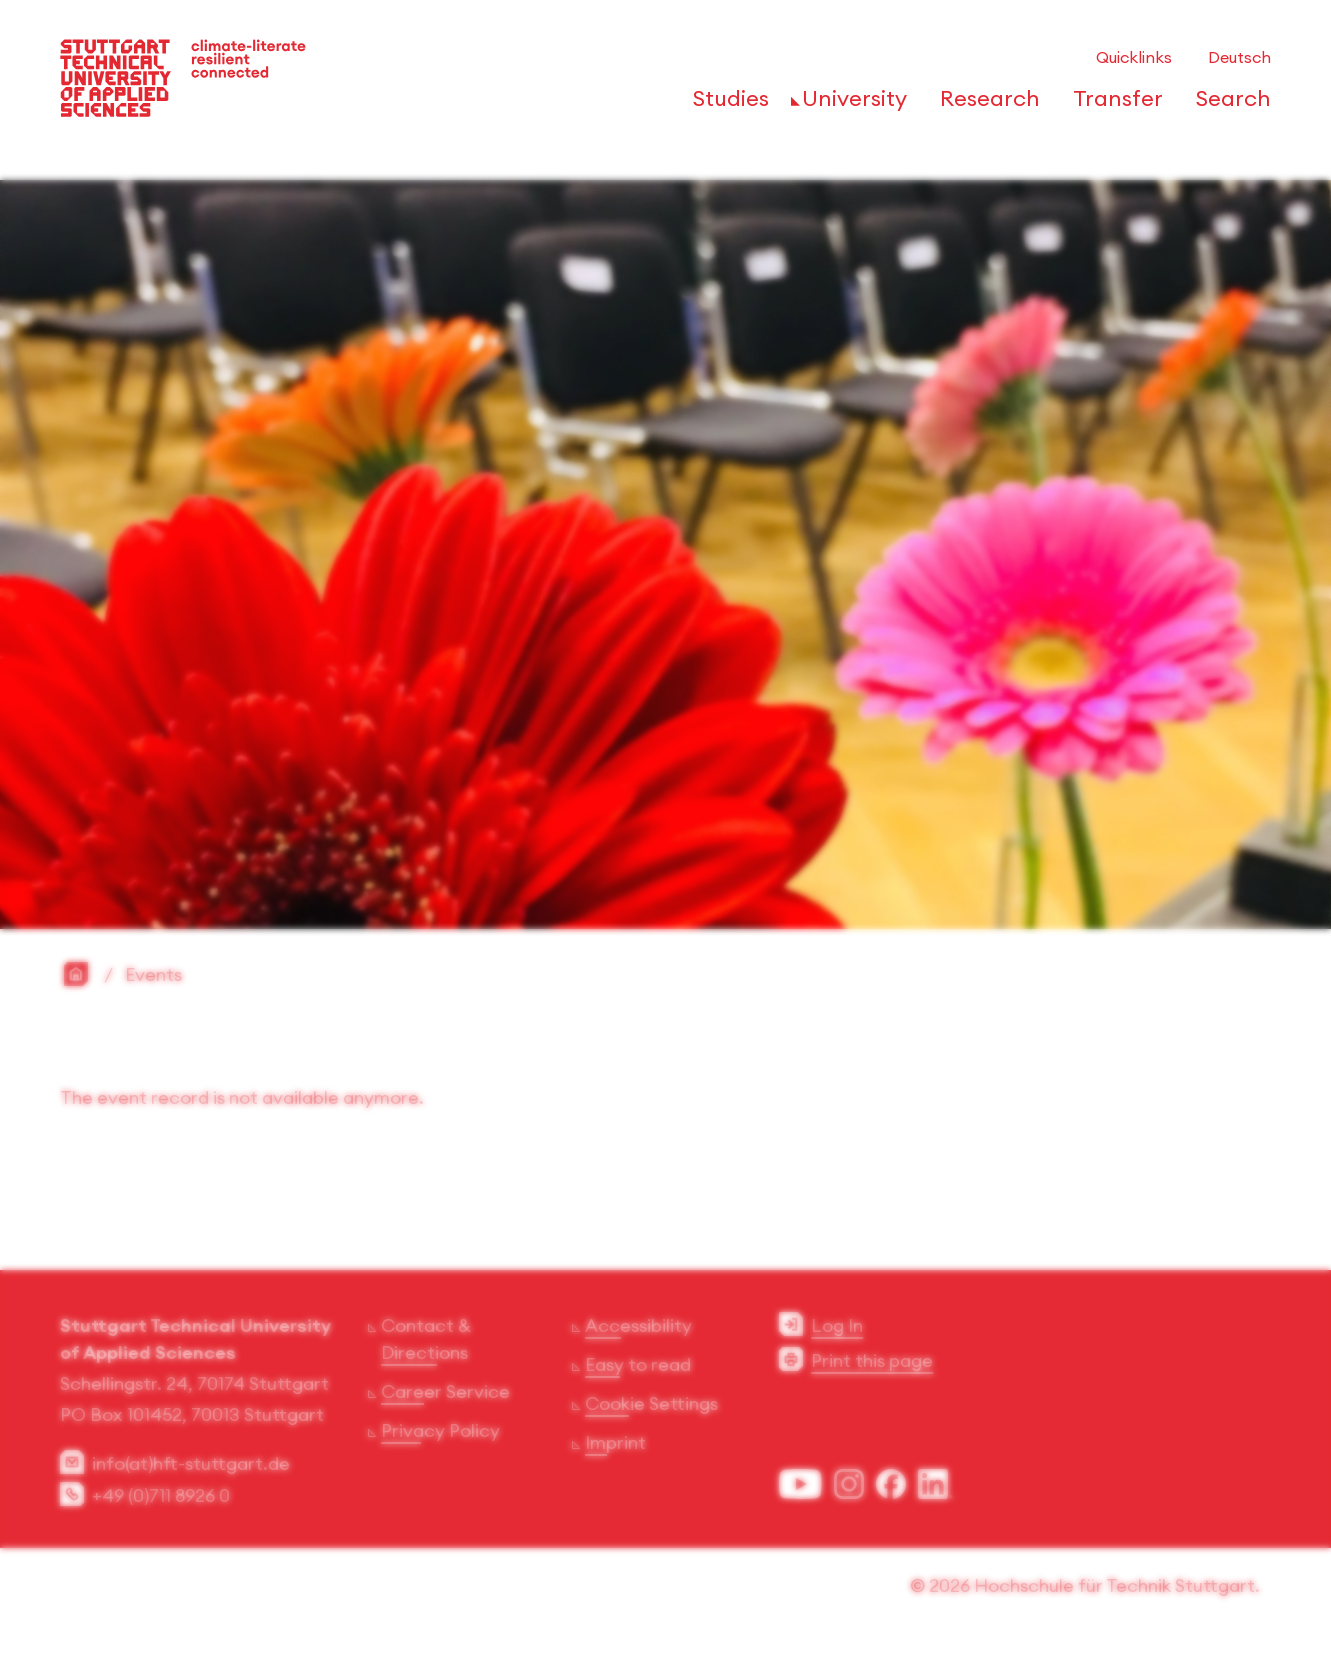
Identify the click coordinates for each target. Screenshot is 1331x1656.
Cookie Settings (651, 1406)
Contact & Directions (426, 1342)
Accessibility (638, 1328)
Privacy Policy (440, 1433)
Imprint (615, 1445)
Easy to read (638, 1367)
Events (153, 977)
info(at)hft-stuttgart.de (191, 1466)
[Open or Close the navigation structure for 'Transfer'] (1112, 105)
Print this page (872, 1363)
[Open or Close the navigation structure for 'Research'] (984, 105)
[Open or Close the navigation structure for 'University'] (849, 105)
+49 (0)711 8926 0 (161, 1498)
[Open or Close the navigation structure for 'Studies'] (725, 105)
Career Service (445, 1394)
